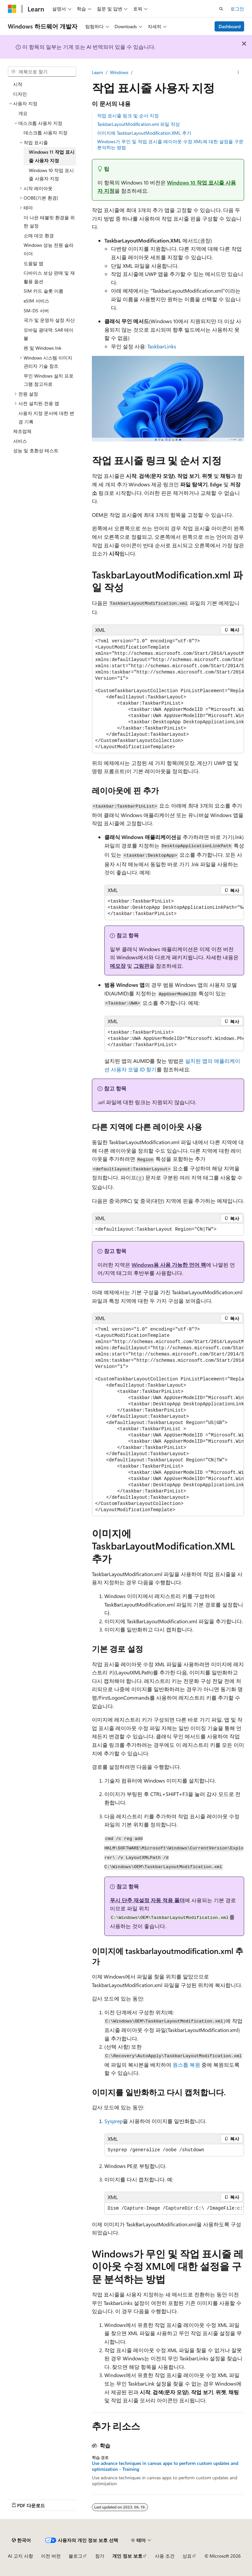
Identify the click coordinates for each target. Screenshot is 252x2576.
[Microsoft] (12, 9)
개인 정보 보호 (127, 2556)
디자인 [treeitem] (20, 94)
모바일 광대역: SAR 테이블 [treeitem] (49, 334)
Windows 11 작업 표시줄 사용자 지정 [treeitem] (51, 156)
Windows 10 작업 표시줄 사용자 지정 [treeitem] (51, 174)
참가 (99, 2556)
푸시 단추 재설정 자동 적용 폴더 (147, 1900)
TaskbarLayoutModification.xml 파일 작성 (138, 124)
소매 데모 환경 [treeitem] (39, 235)
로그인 (237, 9)
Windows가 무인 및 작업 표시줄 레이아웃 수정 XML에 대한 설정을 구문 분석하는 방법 (170, 144)
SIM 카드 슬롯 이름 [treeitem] (43, 291)
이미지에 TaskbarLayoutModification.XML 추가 (144, 133)
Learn (97, 72)
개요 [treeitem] (23, 113)
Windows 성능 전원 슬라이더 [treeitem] (49, 249)
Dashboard (230, 26)
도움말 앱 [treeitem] (33, 263)
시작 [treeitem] (17, 84)
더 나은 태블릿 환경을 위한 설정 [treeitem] (49, 221)
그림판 (141, 965)
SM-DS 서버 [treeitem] (36, 310)
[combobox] (42, 72)
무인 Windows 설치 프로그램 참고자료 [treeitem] (49, 380)
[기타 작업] (238, 72)
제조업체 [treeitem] (22, 431)
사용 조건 (165, 2556)
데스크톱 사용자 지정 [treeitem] (46, 132)
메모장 (118, 965)
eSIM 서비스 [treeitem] (36, 301)
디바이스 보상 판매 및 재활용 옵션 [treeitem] (49, 277)
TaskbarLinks (161, 346)
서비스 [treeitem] (20, 441)
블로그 (75, 2556)
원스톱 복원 (186, 2064)
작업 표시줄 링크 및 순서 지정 (128, 115)
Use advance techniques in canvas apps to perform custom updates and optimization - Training (165, 2466)
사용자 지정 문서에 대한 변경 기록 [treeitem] (46, 417)
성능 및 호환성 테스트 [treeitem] (35, 450)
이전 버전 (51, 2556)
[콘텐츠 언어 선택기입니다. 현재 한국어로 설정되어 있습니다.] (21, 2540)
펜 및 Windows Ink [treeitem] (42, 348)
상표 (187, 2556)
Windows (119, 72)
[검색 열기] (221, 9)
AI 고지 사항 (20, 2556)
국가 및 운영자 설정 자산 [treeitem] (49, 320)
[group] (168, 694)
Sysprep (113, 2120)
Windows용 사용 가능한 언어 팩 (169, 1264)
